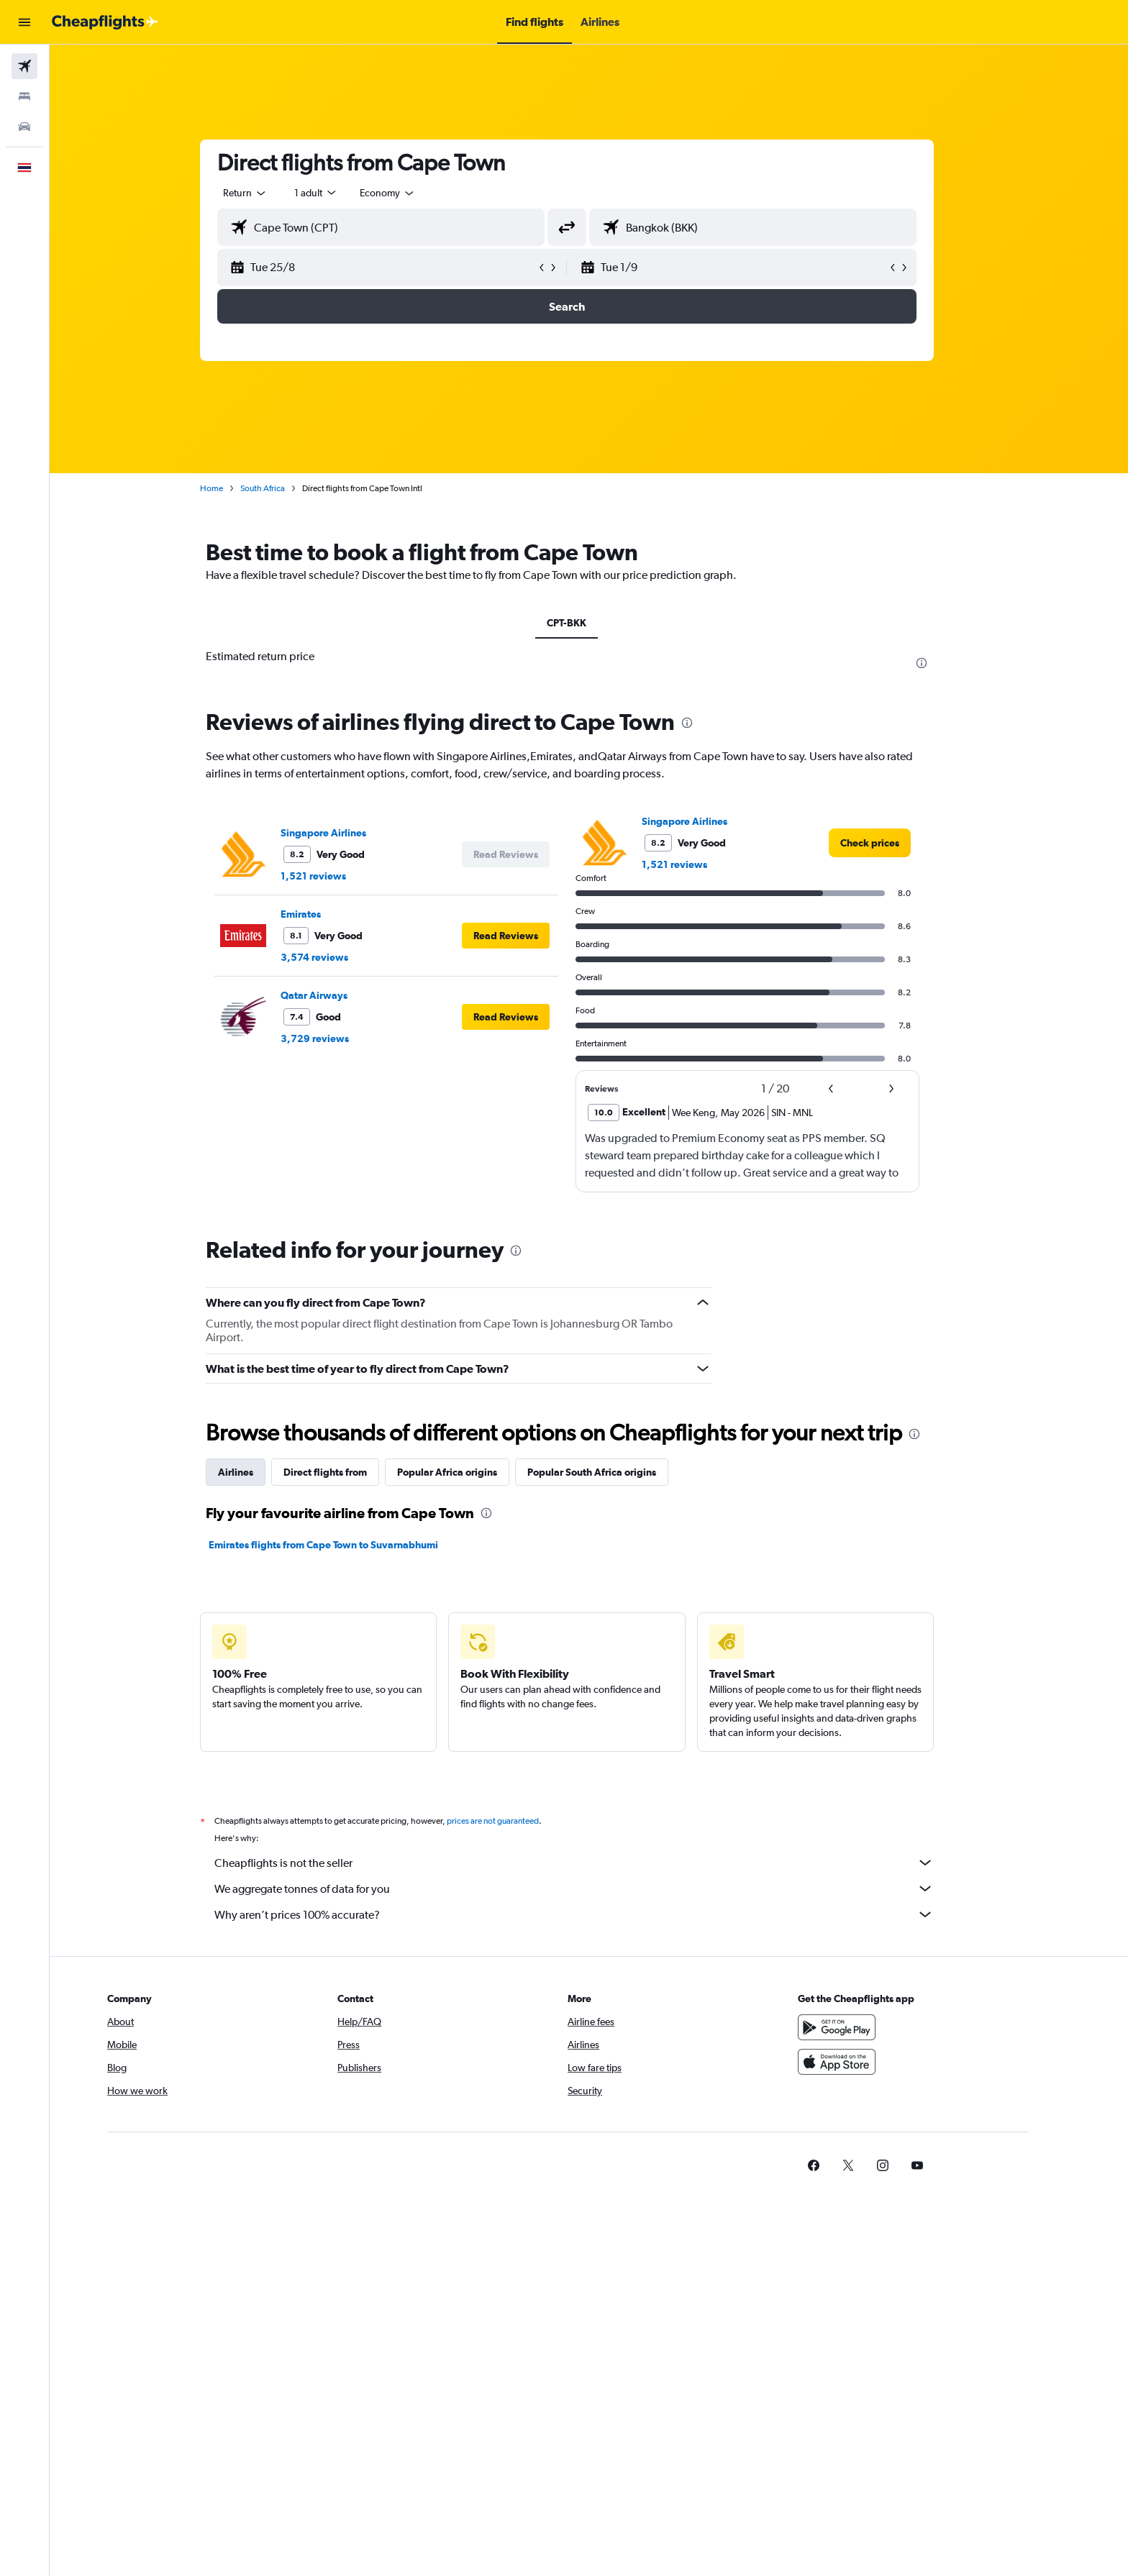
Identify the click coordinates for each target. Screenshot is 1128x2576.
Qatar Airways (336, 995)
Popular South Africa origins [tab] (614, 1472)
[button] (24, 22)
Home (233, 488)
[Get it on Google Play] (883, 2027)
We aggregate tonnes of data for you (596, 1888)
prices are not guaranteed (515, 1821)
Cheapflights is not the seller (596, 1862)
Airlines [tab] (258, 1472)
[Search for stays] (24, 96)
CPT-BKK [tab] (589, 623)
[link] (892, 842)
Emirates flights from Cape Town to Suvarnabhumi (345, 1544)
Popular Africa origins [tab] (469, 1472)
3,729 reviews (337, 1038)
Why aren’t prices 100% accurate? (596, 1914)
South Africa (285, 488)
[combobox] (268, 193)
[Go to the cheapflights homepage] (105, 22)
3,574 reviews (336, 957)
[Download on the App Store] (883, 2062)
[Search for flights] (24, 66)
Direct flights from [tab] (347, 1472)
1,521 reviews (335, 876)
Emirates (323, 914)
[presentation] (943, 663)
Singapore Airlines (345, 833)
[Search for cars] (24, 126)
